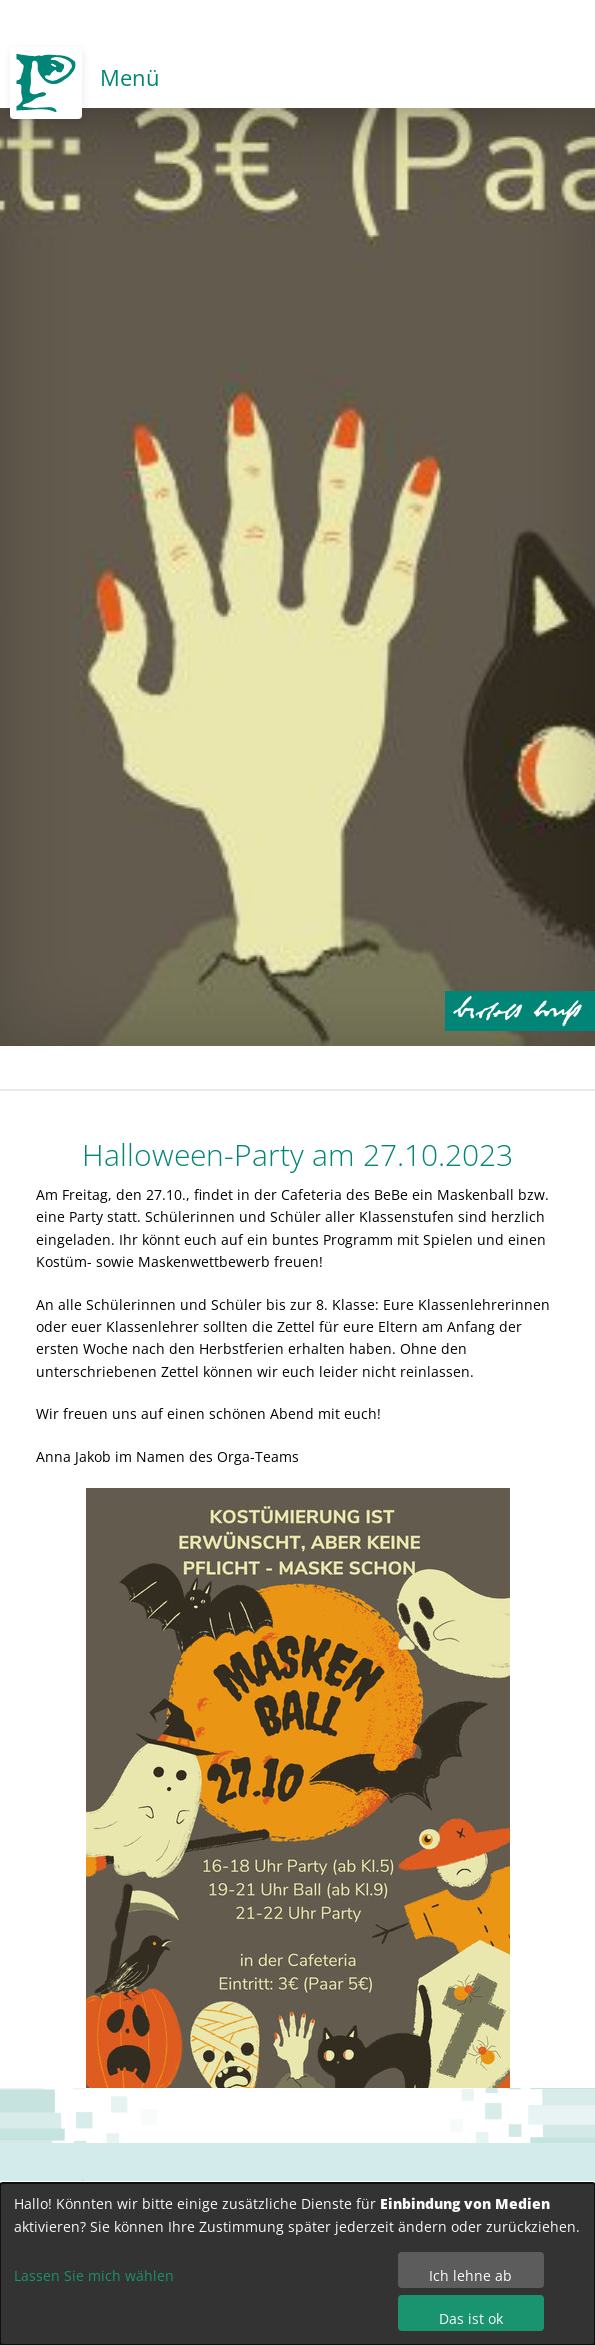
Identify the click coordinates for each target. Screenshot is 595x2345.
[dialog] (297, 2264)
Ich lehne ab (470, 2275)
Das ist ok (471, 2318)
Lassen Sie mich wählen (94, 2275)
